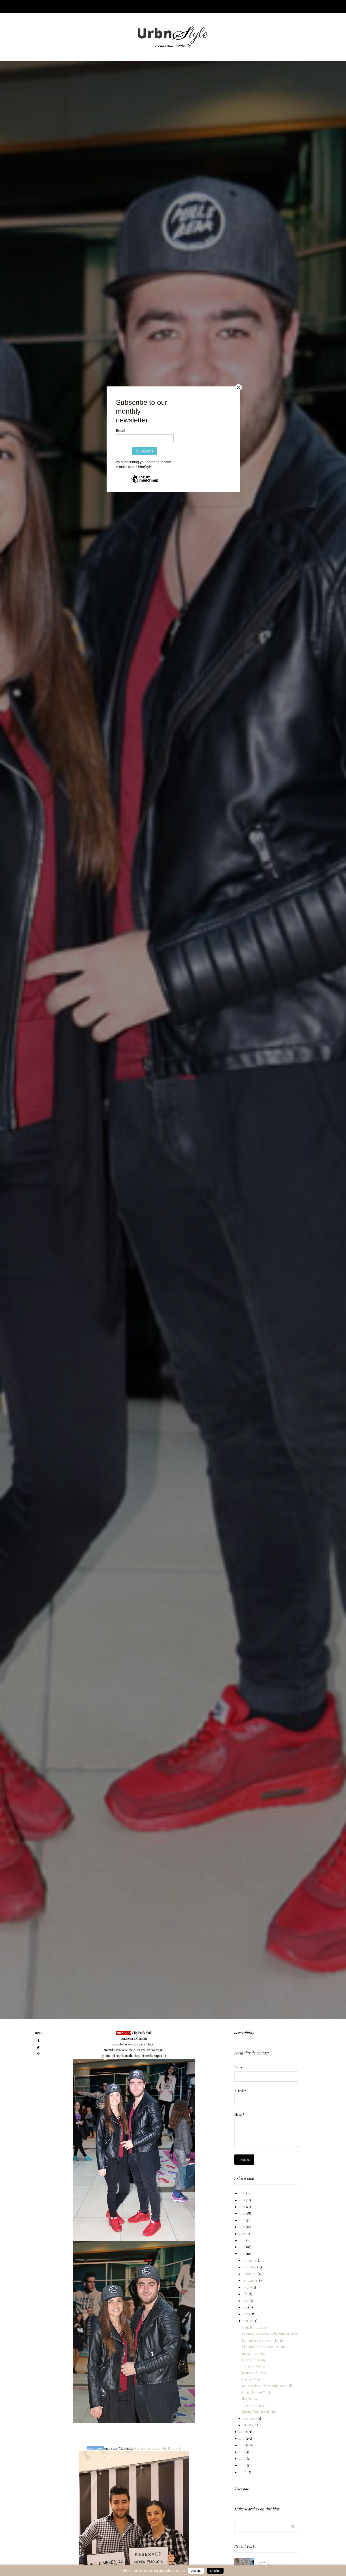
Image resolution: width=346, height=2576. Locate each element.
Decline (215, 2570)
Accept (196, 2570)
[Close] (238, 387)
